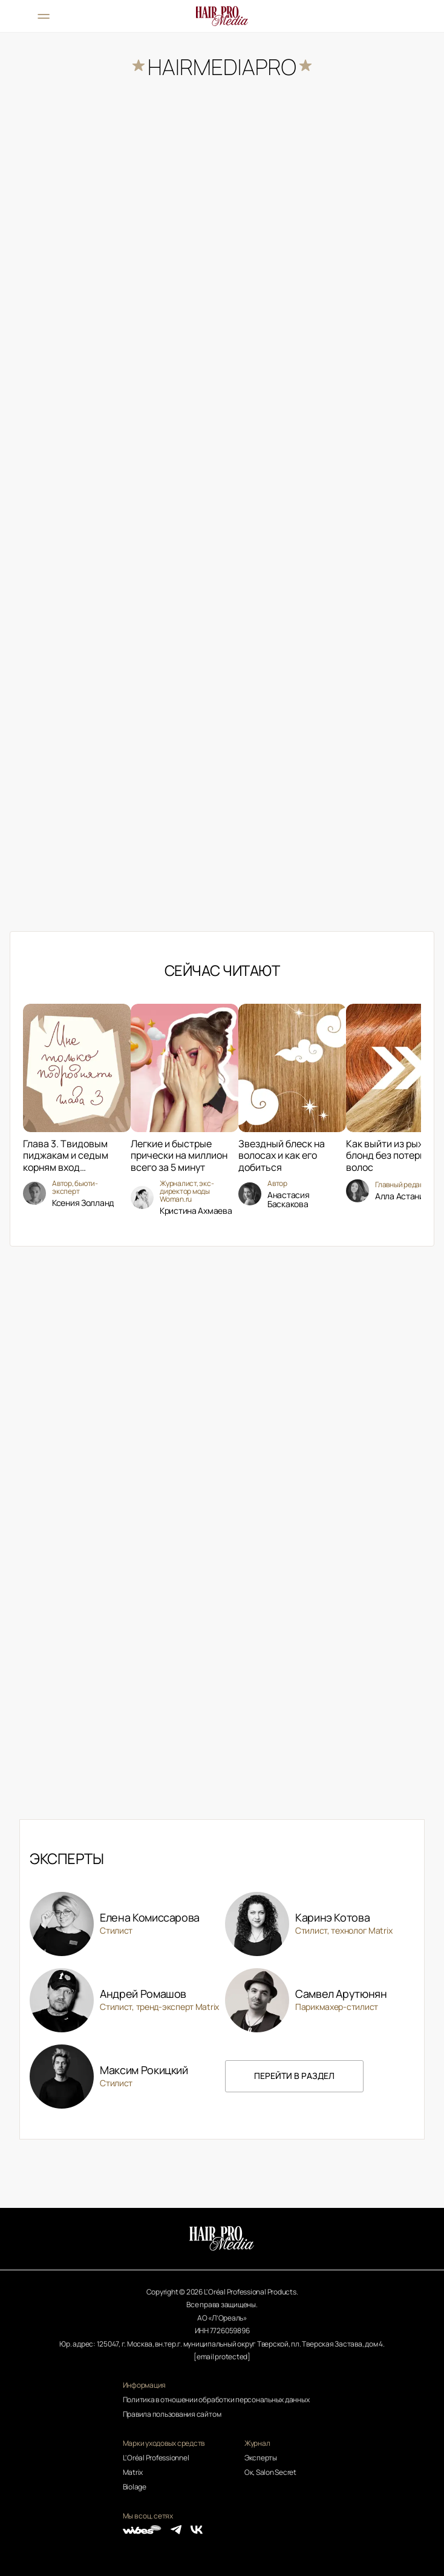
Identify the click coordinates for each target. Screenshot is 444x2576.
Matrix (133, 2472)
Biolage (134, 2487)
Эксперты (260, 2457)
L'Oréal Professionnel (156, 2457)
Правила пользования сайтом (172, 2414)
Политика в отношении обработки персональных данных (216, 2399)
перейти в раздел (294, 2075)
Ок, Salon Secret (270, 2472)
